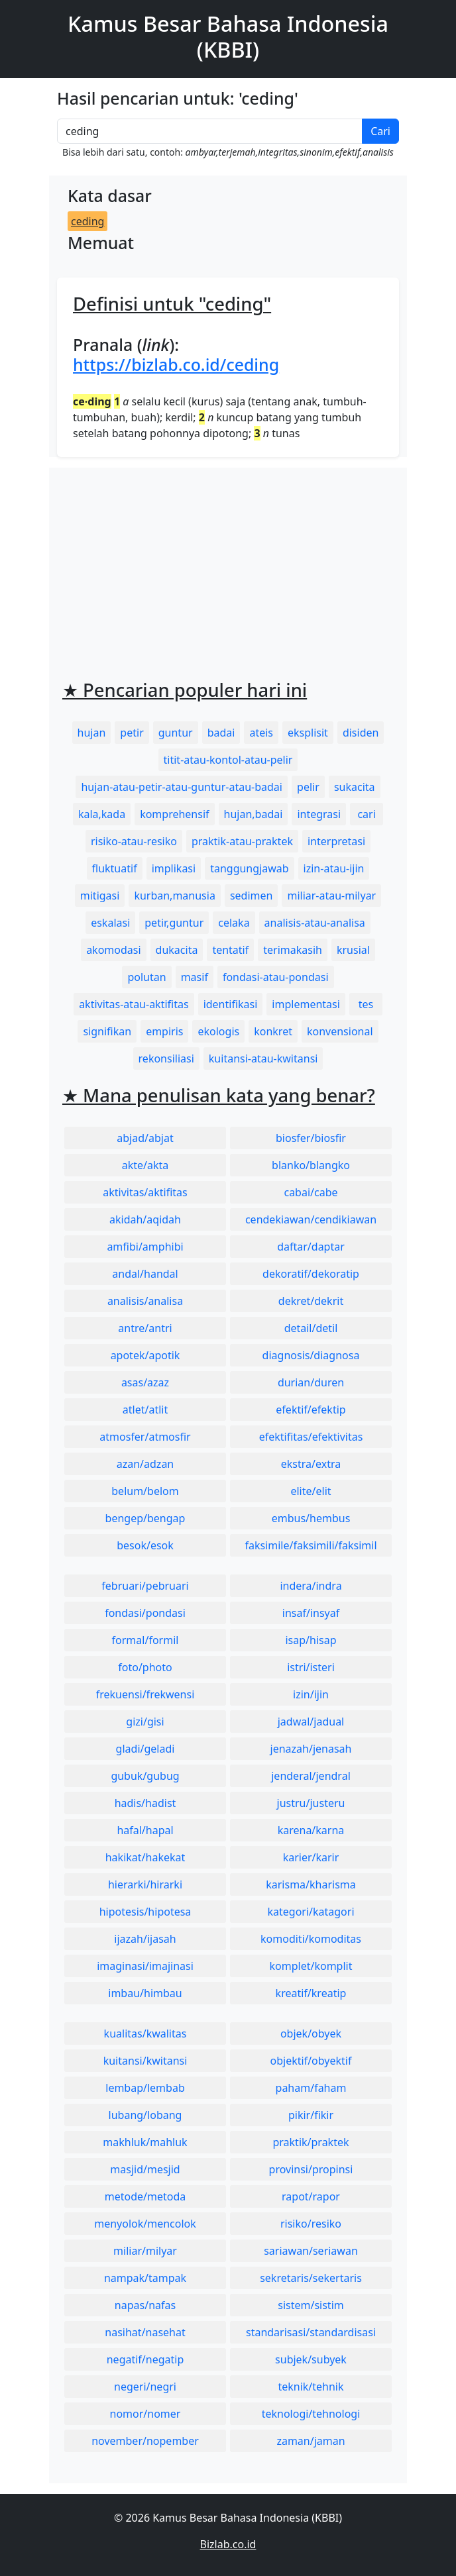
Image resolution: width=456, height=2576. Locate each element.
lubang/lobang (145, 2115)
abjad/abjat (145, 1138)
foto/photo (145, 1667)
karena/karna (311, 1830)
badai (221, 732)
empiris (164, 1031)
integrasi (319, 814)
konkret (273, 1031)
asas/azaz (145, 1382)
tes (366, 1004)
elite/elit (310, 1491)
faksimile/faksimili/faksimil (310, 1545)
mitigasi (100, 895)
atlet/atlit (145, 1409)
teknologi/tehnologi (311, 2413)
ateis (261, 732)
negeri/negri (145, 2386)
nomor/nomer (145, 2413)
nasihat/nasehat (145, 2332)
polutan (146, 977)
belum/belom (144, 1491)
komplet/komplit (311, 1966)
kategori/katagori (310, 1911)
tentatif (230, 950)
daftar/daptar (311, 1246)
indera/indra (310, 1585)
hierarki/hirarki (145, 1884)
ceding (87, 221)
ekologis (218, 1031)
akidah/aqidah (145, 1219)
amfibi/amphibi (145, 1246)
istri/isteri (311, 1667)
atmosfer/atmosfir (144, 1436)
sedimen (251, 895)
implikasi (174, 868)
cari (366, 814)
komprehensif (174, 814)
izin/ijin (311, 1694)
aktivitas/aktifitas (145, 1192)
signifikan (107, 1031)
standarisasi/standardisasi (311, 2332)
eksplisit (308, 732)
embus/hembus (311, 1518)
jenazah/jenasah (311, 1748)
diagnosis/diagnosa (311, 1355)
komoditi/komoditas (310, 1939)
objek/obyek (310, 2033)
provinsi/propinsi (311, 2169)
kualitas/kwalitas (145, 2033)
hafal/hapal (145, 1830)
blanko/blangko (311, 1165)
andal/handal (145, 1273)
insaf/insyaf (310, 1613)
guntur (175, 732)
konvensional (340, 1031)
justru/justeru (311, 1803)
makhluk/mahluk (145, 2142)
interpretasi (336, 841)
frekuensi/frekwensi (145, 1694)
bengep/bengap (145, 1518)
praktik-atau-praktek (242, 841)
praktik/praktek (310, 2142)
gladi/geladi (145, 1748)
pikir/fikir (310, 2115)
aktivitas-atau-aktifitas (134, 1004)
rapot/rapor (311, 2196)
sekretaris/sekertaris (311, 2278)
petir (131, 732)
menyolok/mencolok (145, 2223)
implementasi (306, 1004)
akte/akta (145, 1165)
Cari (380, 131)
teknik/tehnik (310, 2386)
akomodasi (113, 950)
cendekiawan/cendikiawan (310, 1219)
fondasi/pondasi (145, 1613)
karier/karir (311, 1857)
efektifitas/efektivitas (311, 1436)
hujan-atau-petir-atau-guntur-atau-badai (181, 787)
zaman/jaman (310, 2441)
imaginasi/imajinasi (145, 1966)
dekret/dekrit (310, 1301)
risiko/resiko (310, 2223)
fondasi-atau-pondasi (276, 977)
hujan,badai (253, 814)
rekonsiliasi (166, 1058)
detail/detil (311, 1328)
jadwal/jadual (311, 1721)
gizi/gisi (145, 1721)
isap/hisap (310, 1640)
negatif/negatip (145, 2359)
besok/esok (145, 1545)
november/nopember (145, 2441)
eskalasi (110, 922)
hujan (92, 732)
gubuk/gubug (145, 1776)
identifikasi (230, 1004)
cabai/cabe (310, 1192)
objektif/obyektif (311, 2060)
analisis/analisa (145, 1301)
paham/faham (311, 2088)
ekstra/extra (311, 1464)
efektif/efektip (310, 1409)
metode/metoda (145, 2196)
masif (194, 977)
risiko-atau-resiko (134, 841)
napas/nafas (145, 2305)
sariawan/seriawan (311, 2250)
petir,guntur (173, 922)
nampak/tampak (145, 2278)
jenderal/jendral (311, 1776)
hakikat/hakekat (145, 1857)
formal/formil (145, 1640)
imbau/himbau (145, 1993)
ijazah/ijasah (145, 1939)
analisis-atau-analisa (314, 922)
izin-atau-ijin (334, 868)
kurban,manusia (174, 895)
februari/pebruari (144, 1585)
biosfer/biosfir (311, 1138)
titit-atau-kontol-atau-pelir (228, 759)
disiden (361, 732)
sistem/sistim (311, 2305)
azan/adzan (145, 1464)
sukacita (354, 787)
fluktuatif (114, 868)
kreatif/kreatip (311, 1993)
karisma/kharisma (311, 1884)
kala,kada (101, 814)
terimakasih (292, 950)
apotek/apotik (145, 1355)
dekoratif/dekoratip (310, 1273)
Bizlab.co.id (228, 2544)
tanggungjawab (249, 868)
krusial (353, 950)
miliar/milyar (145, 2250)
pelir (308, 787)
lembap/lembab (145, 2088)
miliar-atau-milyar (331, 895)
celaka (233, 922)
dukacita (177, 950)
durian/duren (311, 1382)
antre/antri (145, 1328)
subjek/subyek (311, 2359)
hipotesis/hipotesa (145, 1911)
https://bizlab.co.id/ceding (176, 364)
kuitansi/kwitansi (145, 2060)
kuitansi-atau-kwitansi (263, 1058)
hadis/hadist (145, 1803)
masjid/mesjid (145, 2169)
